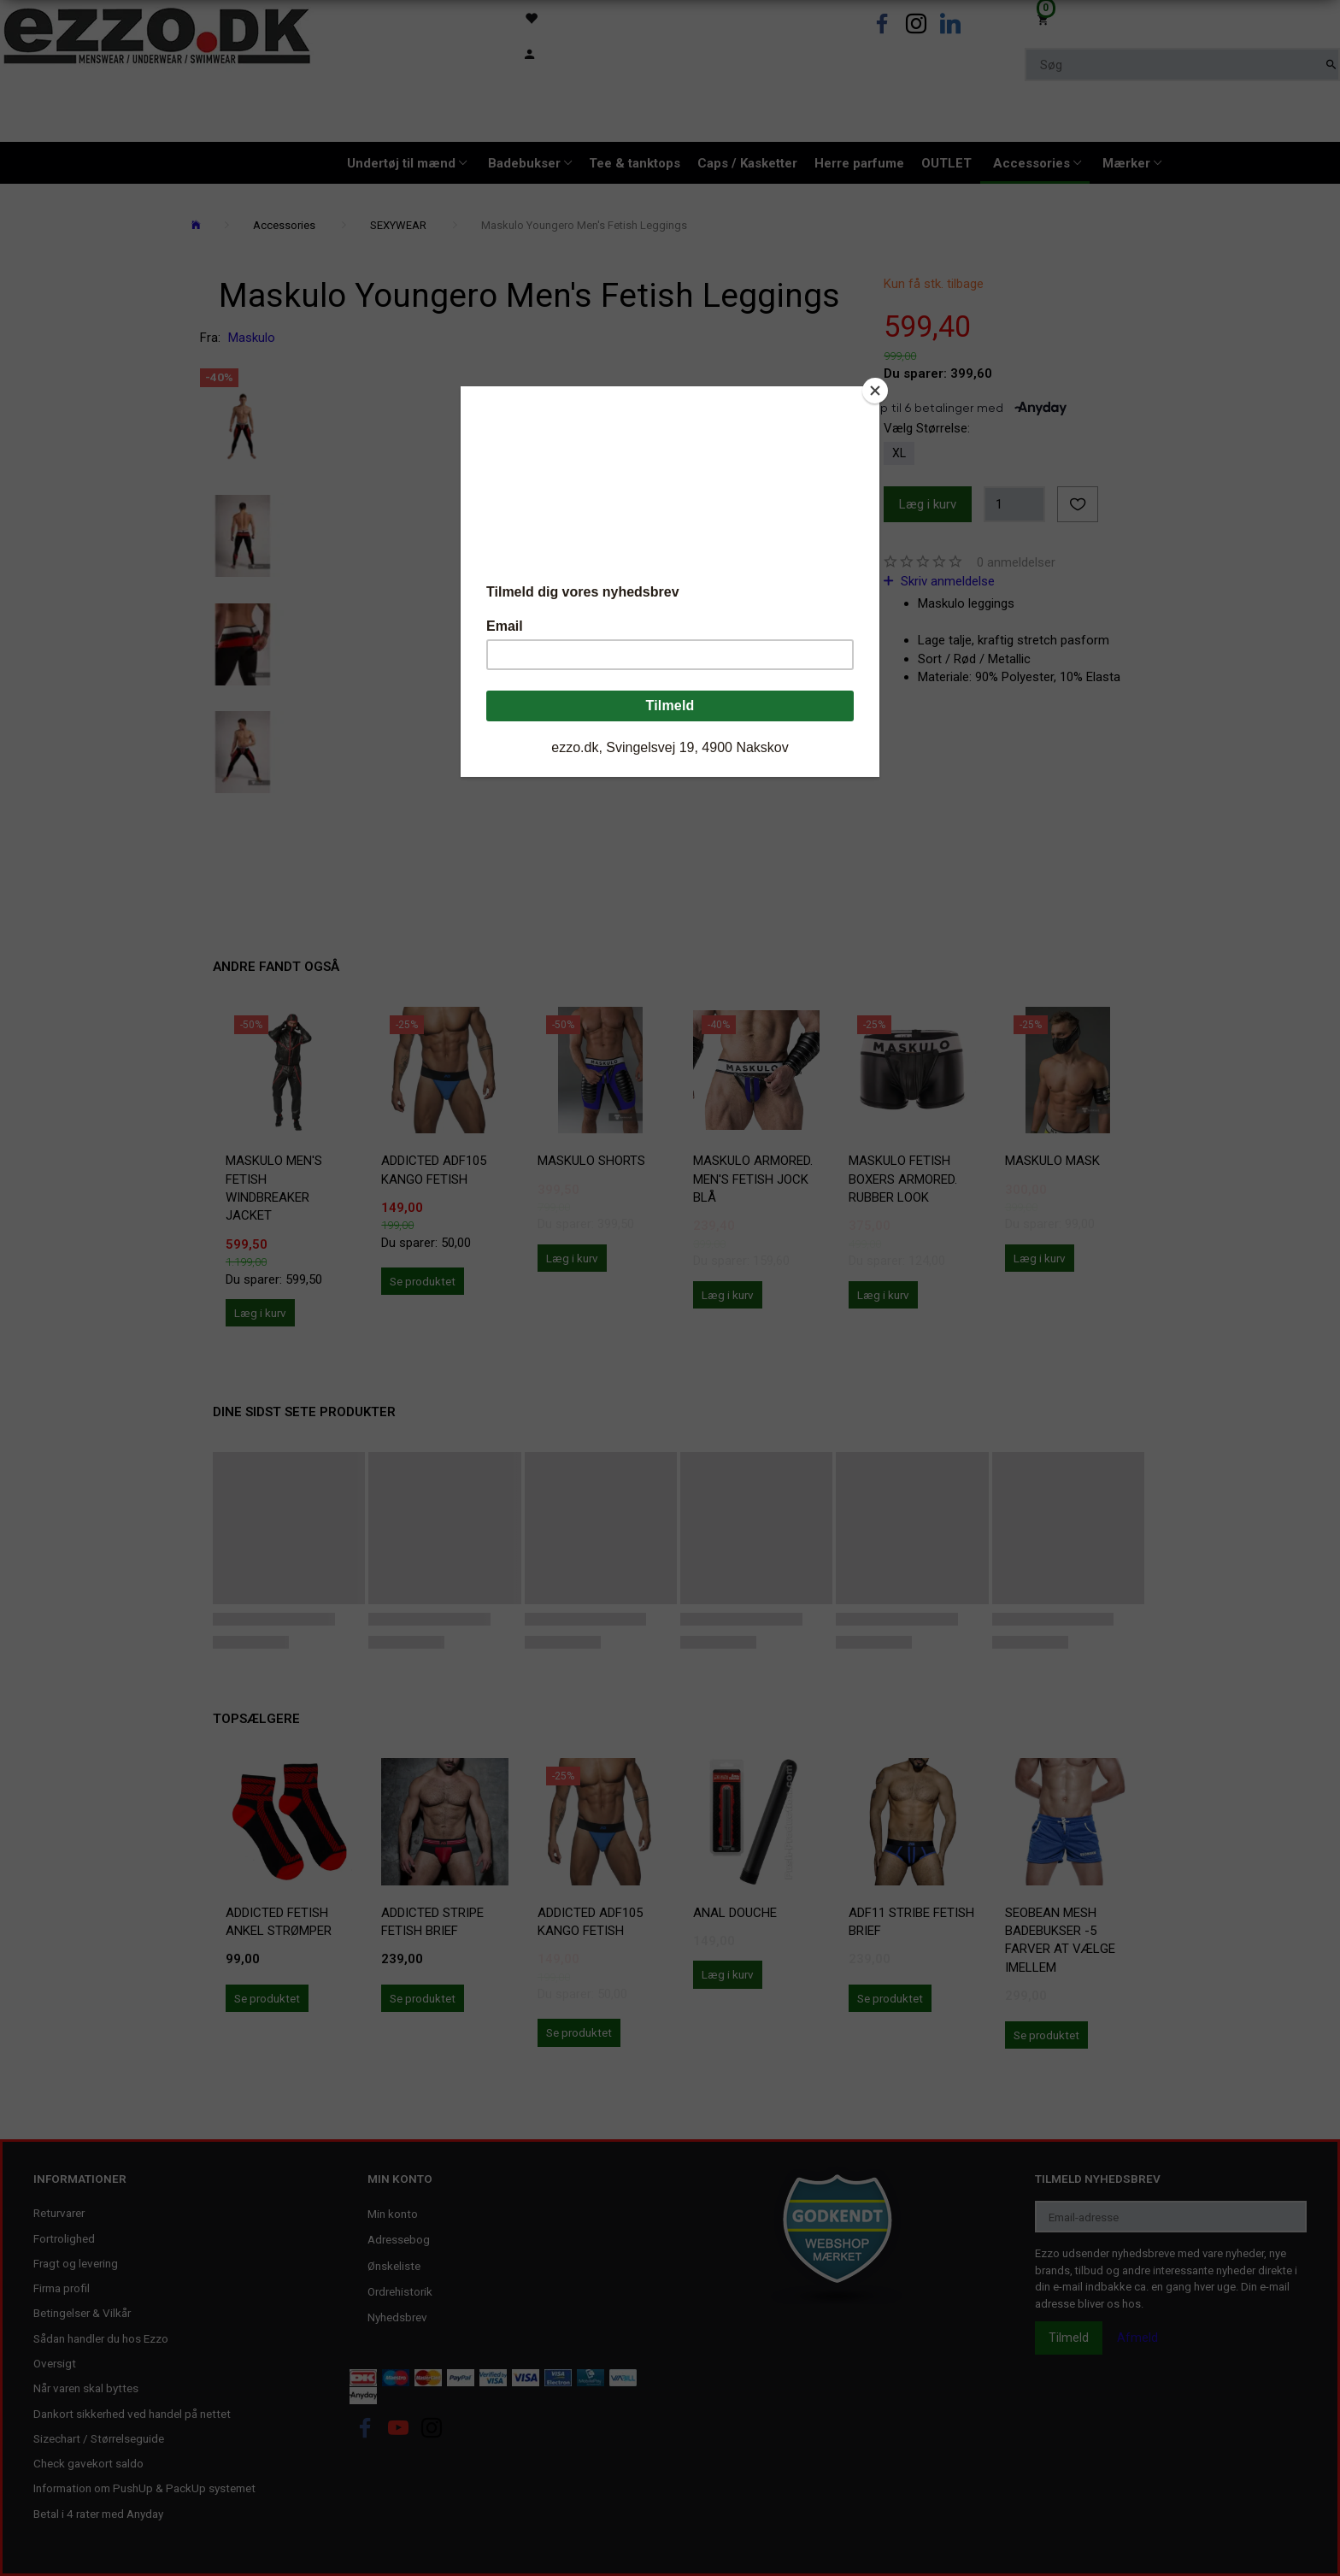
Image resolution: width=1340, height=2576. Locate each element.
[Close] (875, 390)
